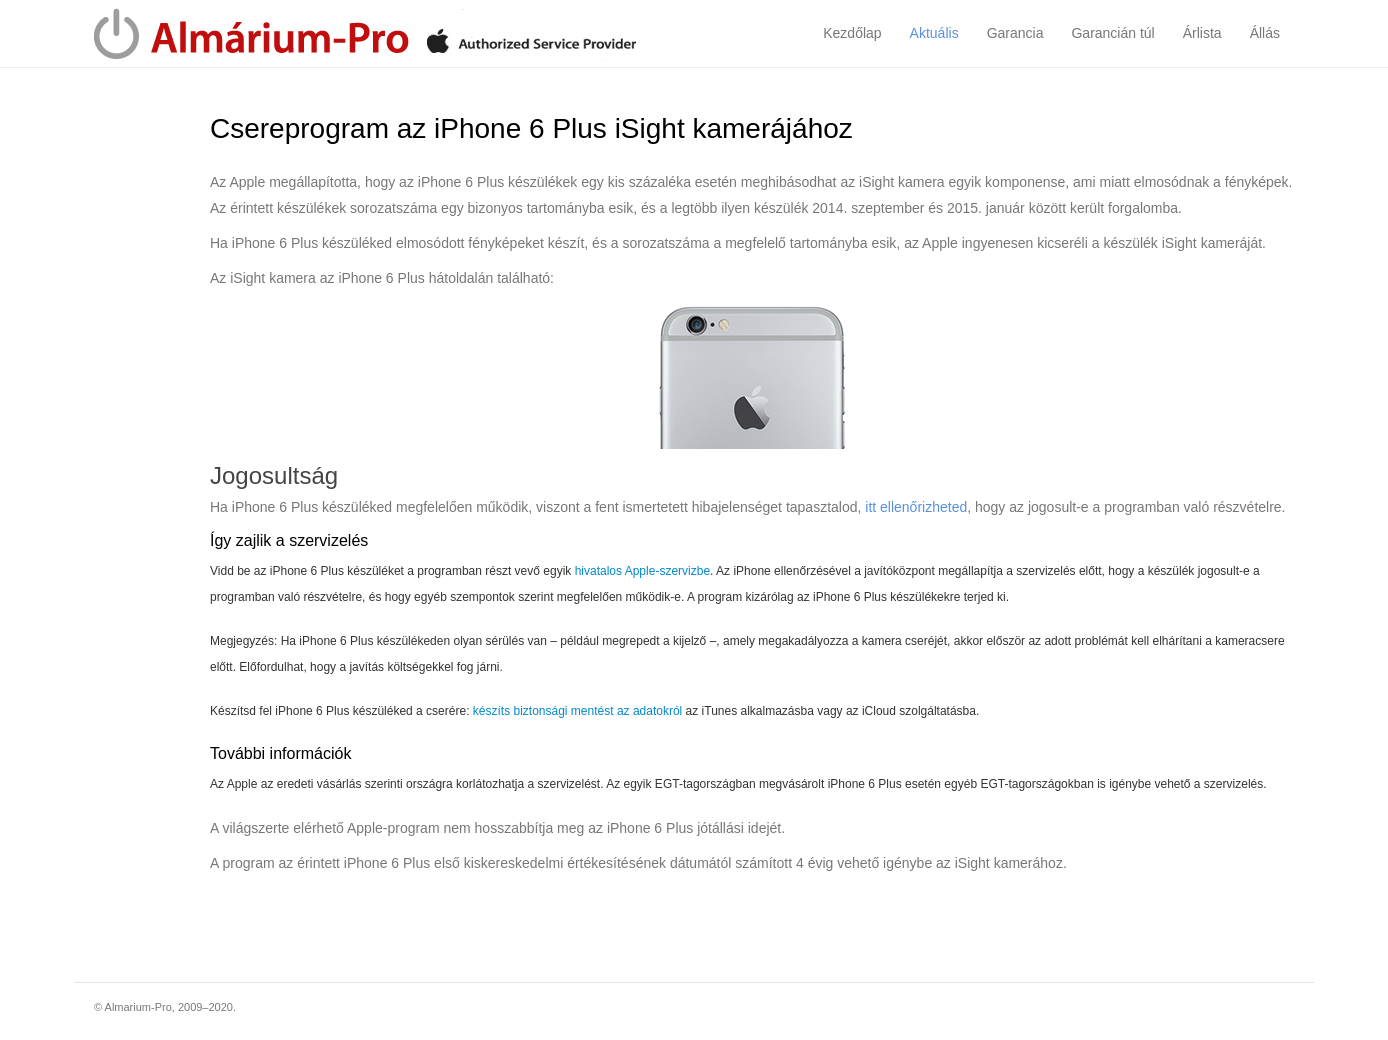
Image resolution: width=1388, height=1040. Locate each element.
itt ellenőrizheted (916, 507)
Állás (1265, 33)
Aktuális (934, 33)
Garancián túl (1112, 33)
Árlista (1202, 33)
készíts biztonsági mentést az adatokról (577, 711)
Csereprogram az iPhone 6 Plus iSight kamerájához (531, 128)
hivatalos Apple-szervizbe (642, 571)
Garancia (1015, 33)
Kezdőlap (852, 33)
